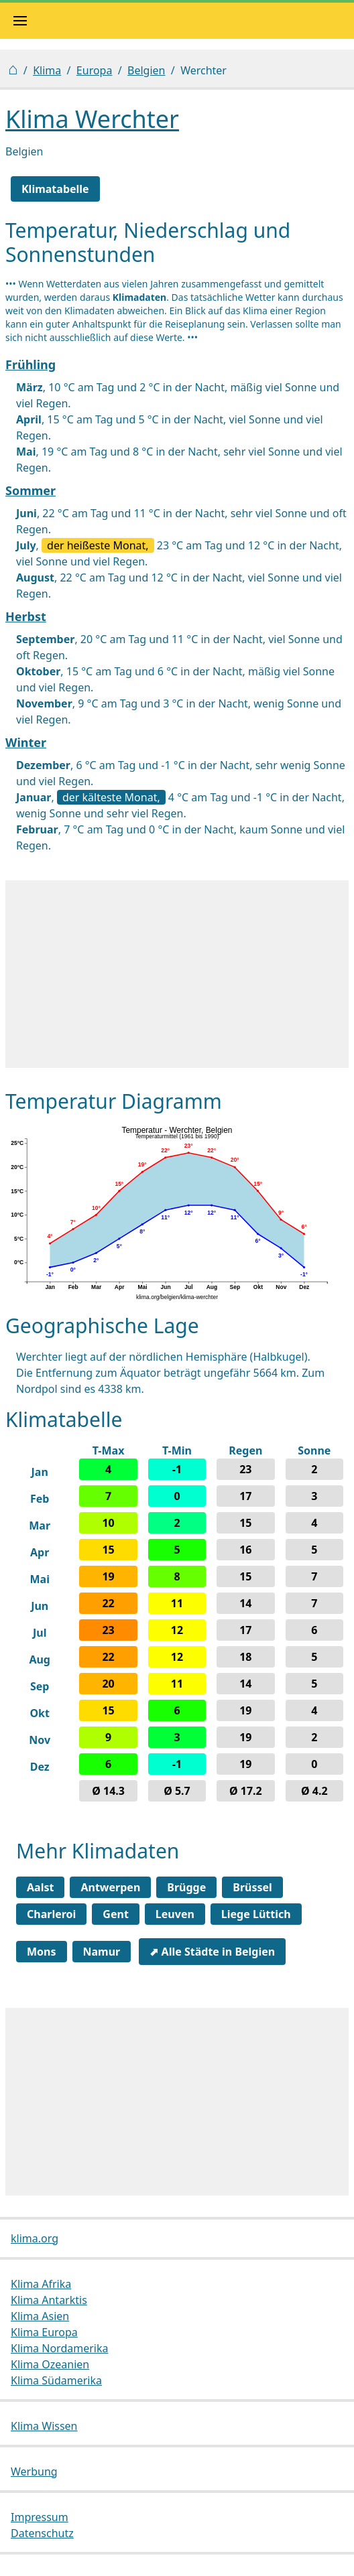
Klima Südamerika (56, 2380)
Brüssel (252, 1887)
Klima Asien (40, 2316)
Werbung (34, 2471)
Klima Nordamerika (59, 2348)
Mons (41, 1951)
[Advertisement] (177, 974)
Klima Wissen (44, 2426)
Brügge (186, 1887)
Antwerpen (110, 1887)
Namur (102, 1951)
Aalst (40, 1887)
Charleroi (51, 1914)
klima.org (34, 2238)
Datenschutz (42, 2533)
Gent (115, 1914)
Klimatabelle (55, 189)
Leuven (175, 1914)
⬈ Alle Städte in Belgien (212, 1951)
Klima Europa (44, 2332)
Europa (94, 70)
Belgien (146, 70)
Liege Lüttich (256, 1914)
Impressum (39, 2517)
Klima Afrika (41, 2284)
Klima (47, 70)
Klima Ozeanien (50, 2364)
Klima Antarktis (49, 2300)
